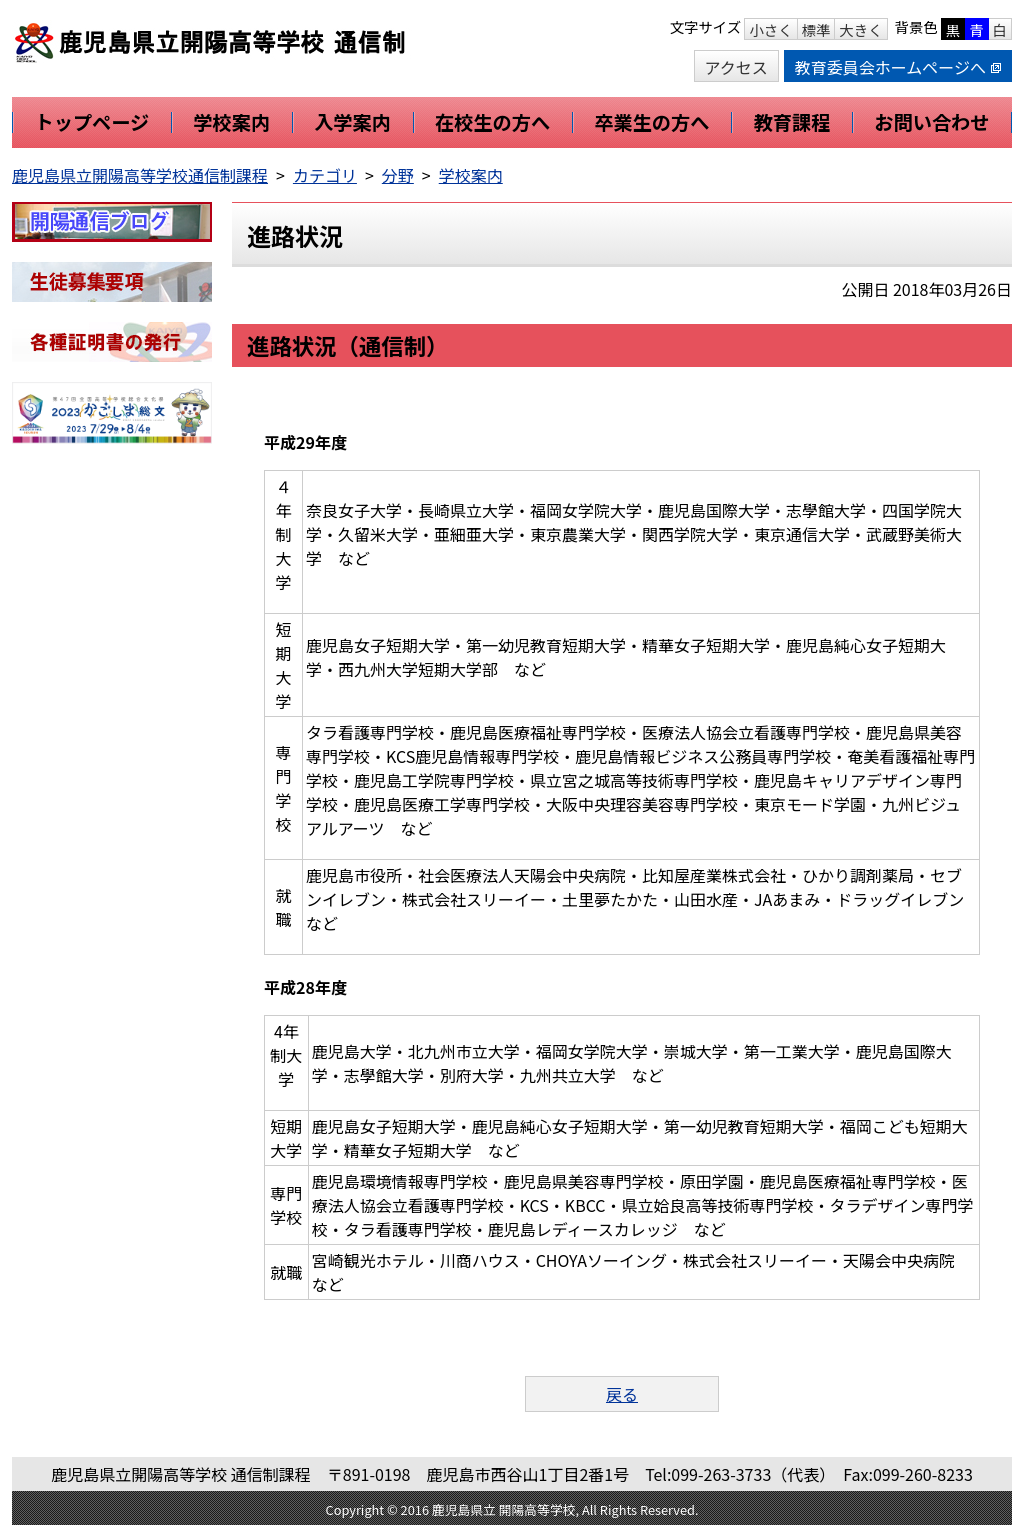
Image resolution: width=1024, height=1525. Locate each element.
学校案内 (471, 175)
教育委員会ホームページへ (898, 67)
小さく (770, 29)
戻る (622, 1394)
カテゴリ (325, 175)
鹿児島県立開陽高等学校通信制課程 (140, 175)
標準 (816, 29)
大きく (860, 29)
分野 (398, 175)
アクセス (736, 67)
